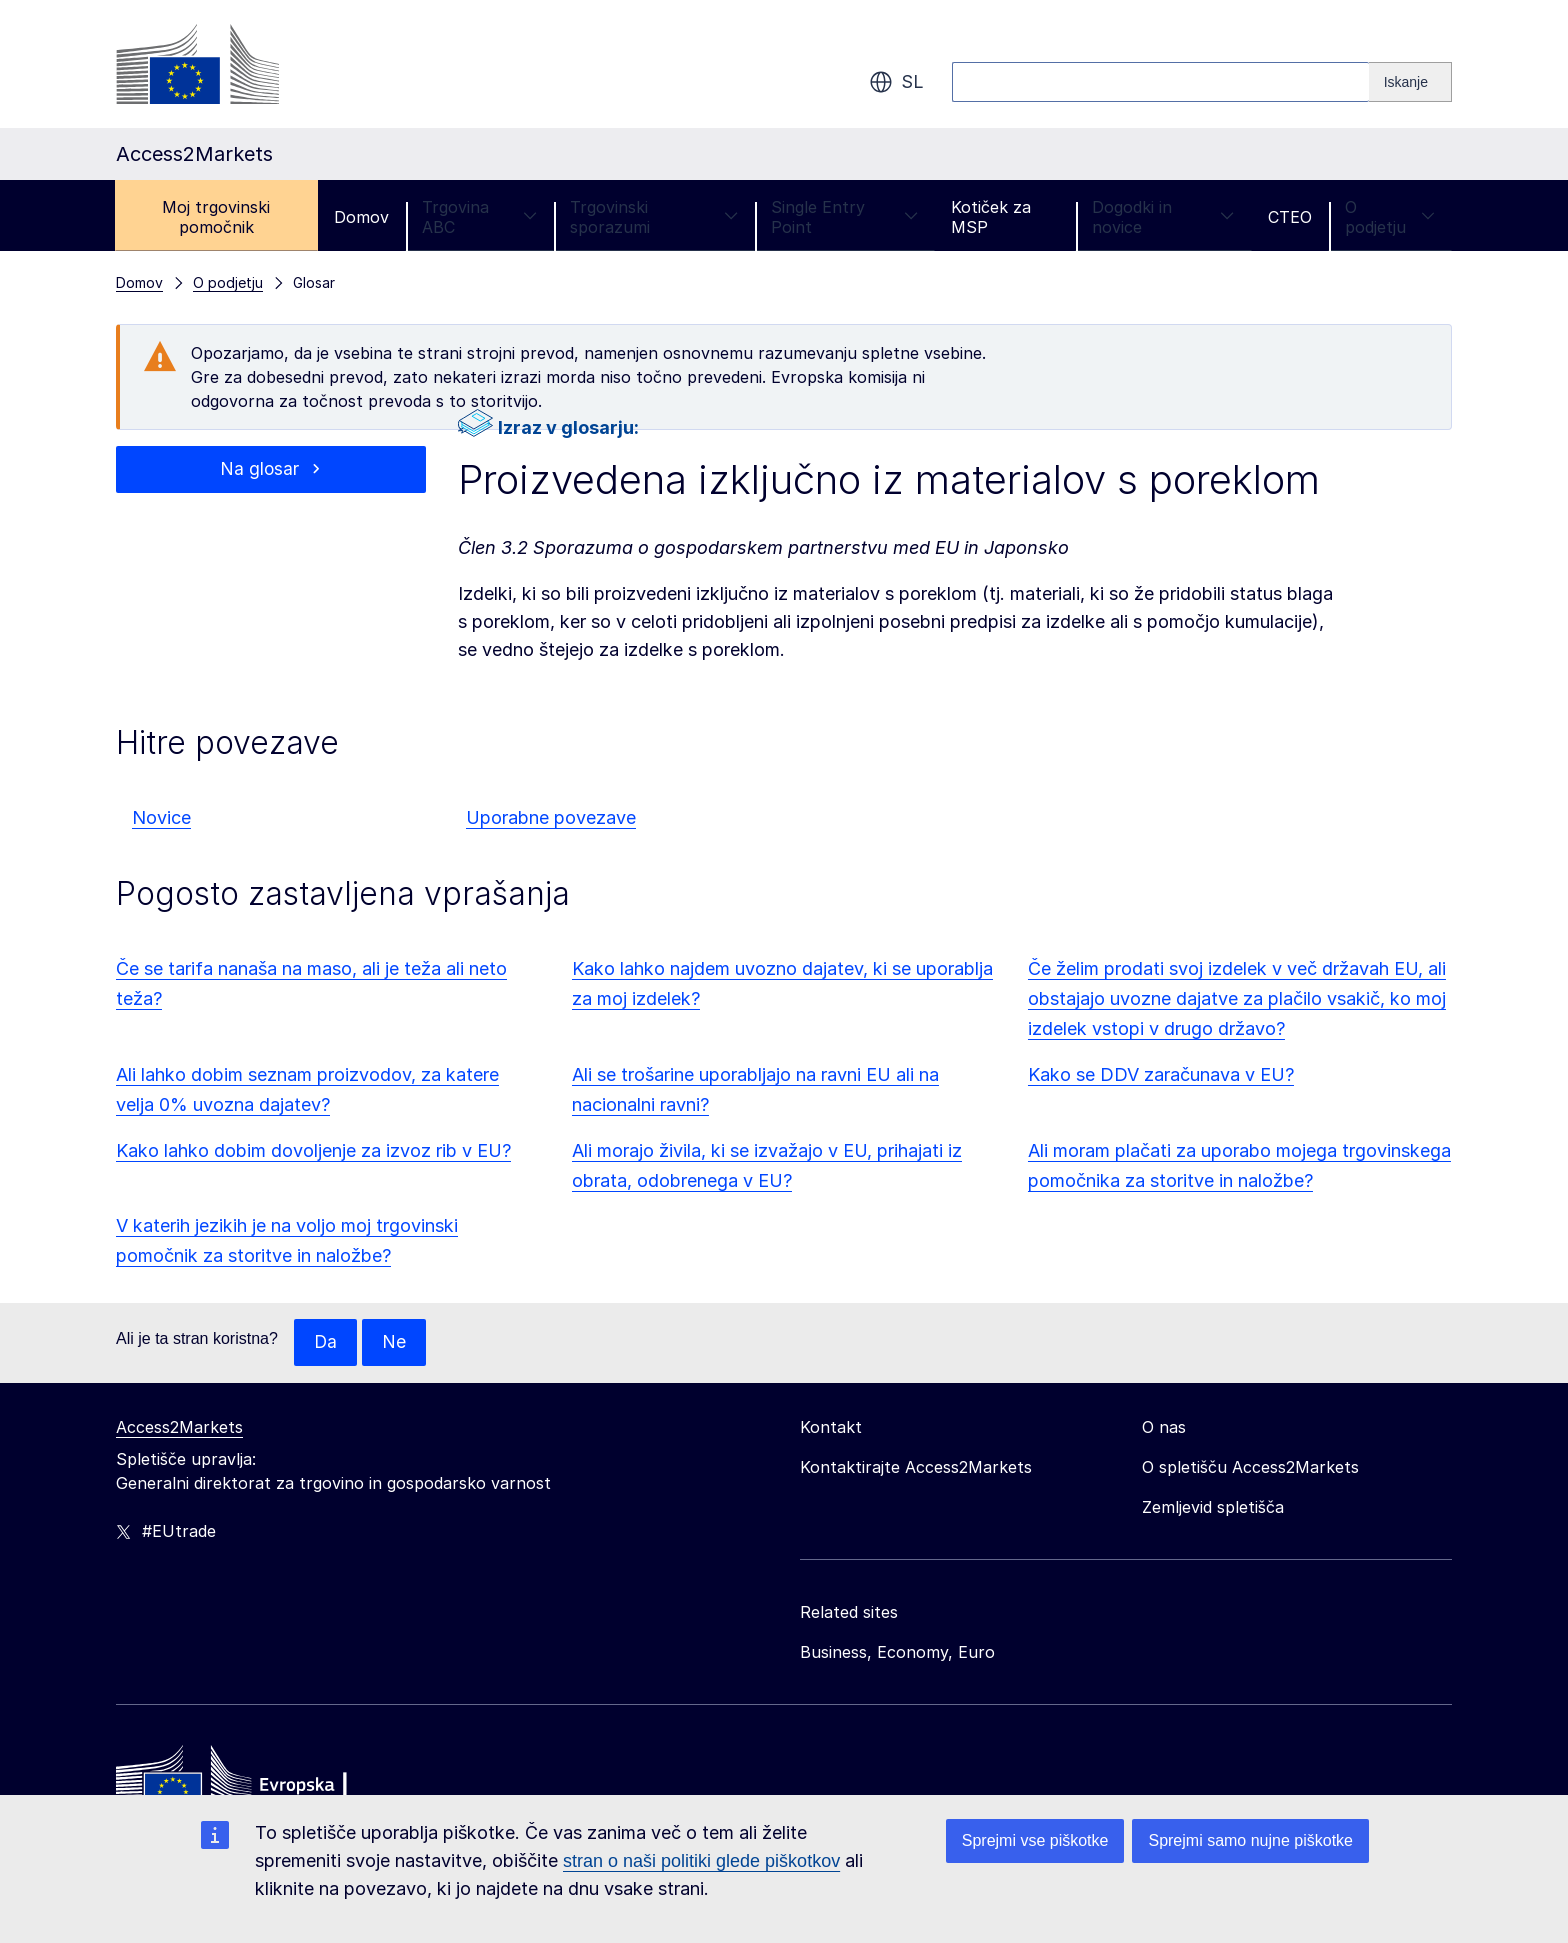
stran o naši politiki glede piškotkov (701, 1861)
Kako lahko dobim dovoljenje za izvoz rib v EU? (313, 1150)
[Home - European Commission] (261, 1785)
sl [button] (896, 82)
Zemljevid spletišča (1213, 1508)
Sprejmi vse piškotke (1035, 1840)
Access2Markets (179, 1428)
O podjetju (1390, 217)
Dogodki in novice (1163, 217)
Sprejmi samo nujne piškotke (1250, 1840)
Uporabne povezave (551, 817)
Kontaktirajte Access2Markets (916, 1468)
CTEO (1290, 217)
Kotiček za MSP (991, 217)
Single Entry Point (844, 217)
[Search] (1410, 82)
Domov (361, 217)
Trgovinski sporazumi (654, 217)
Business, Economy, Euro (897, 1653)
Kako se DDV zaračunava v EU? (1161, 1074)
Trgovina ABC (479, 217)
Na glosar (260, 469)
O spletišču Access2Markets (1250, 1468)
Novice (161, 817)
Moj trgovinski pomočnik (216, 217)
